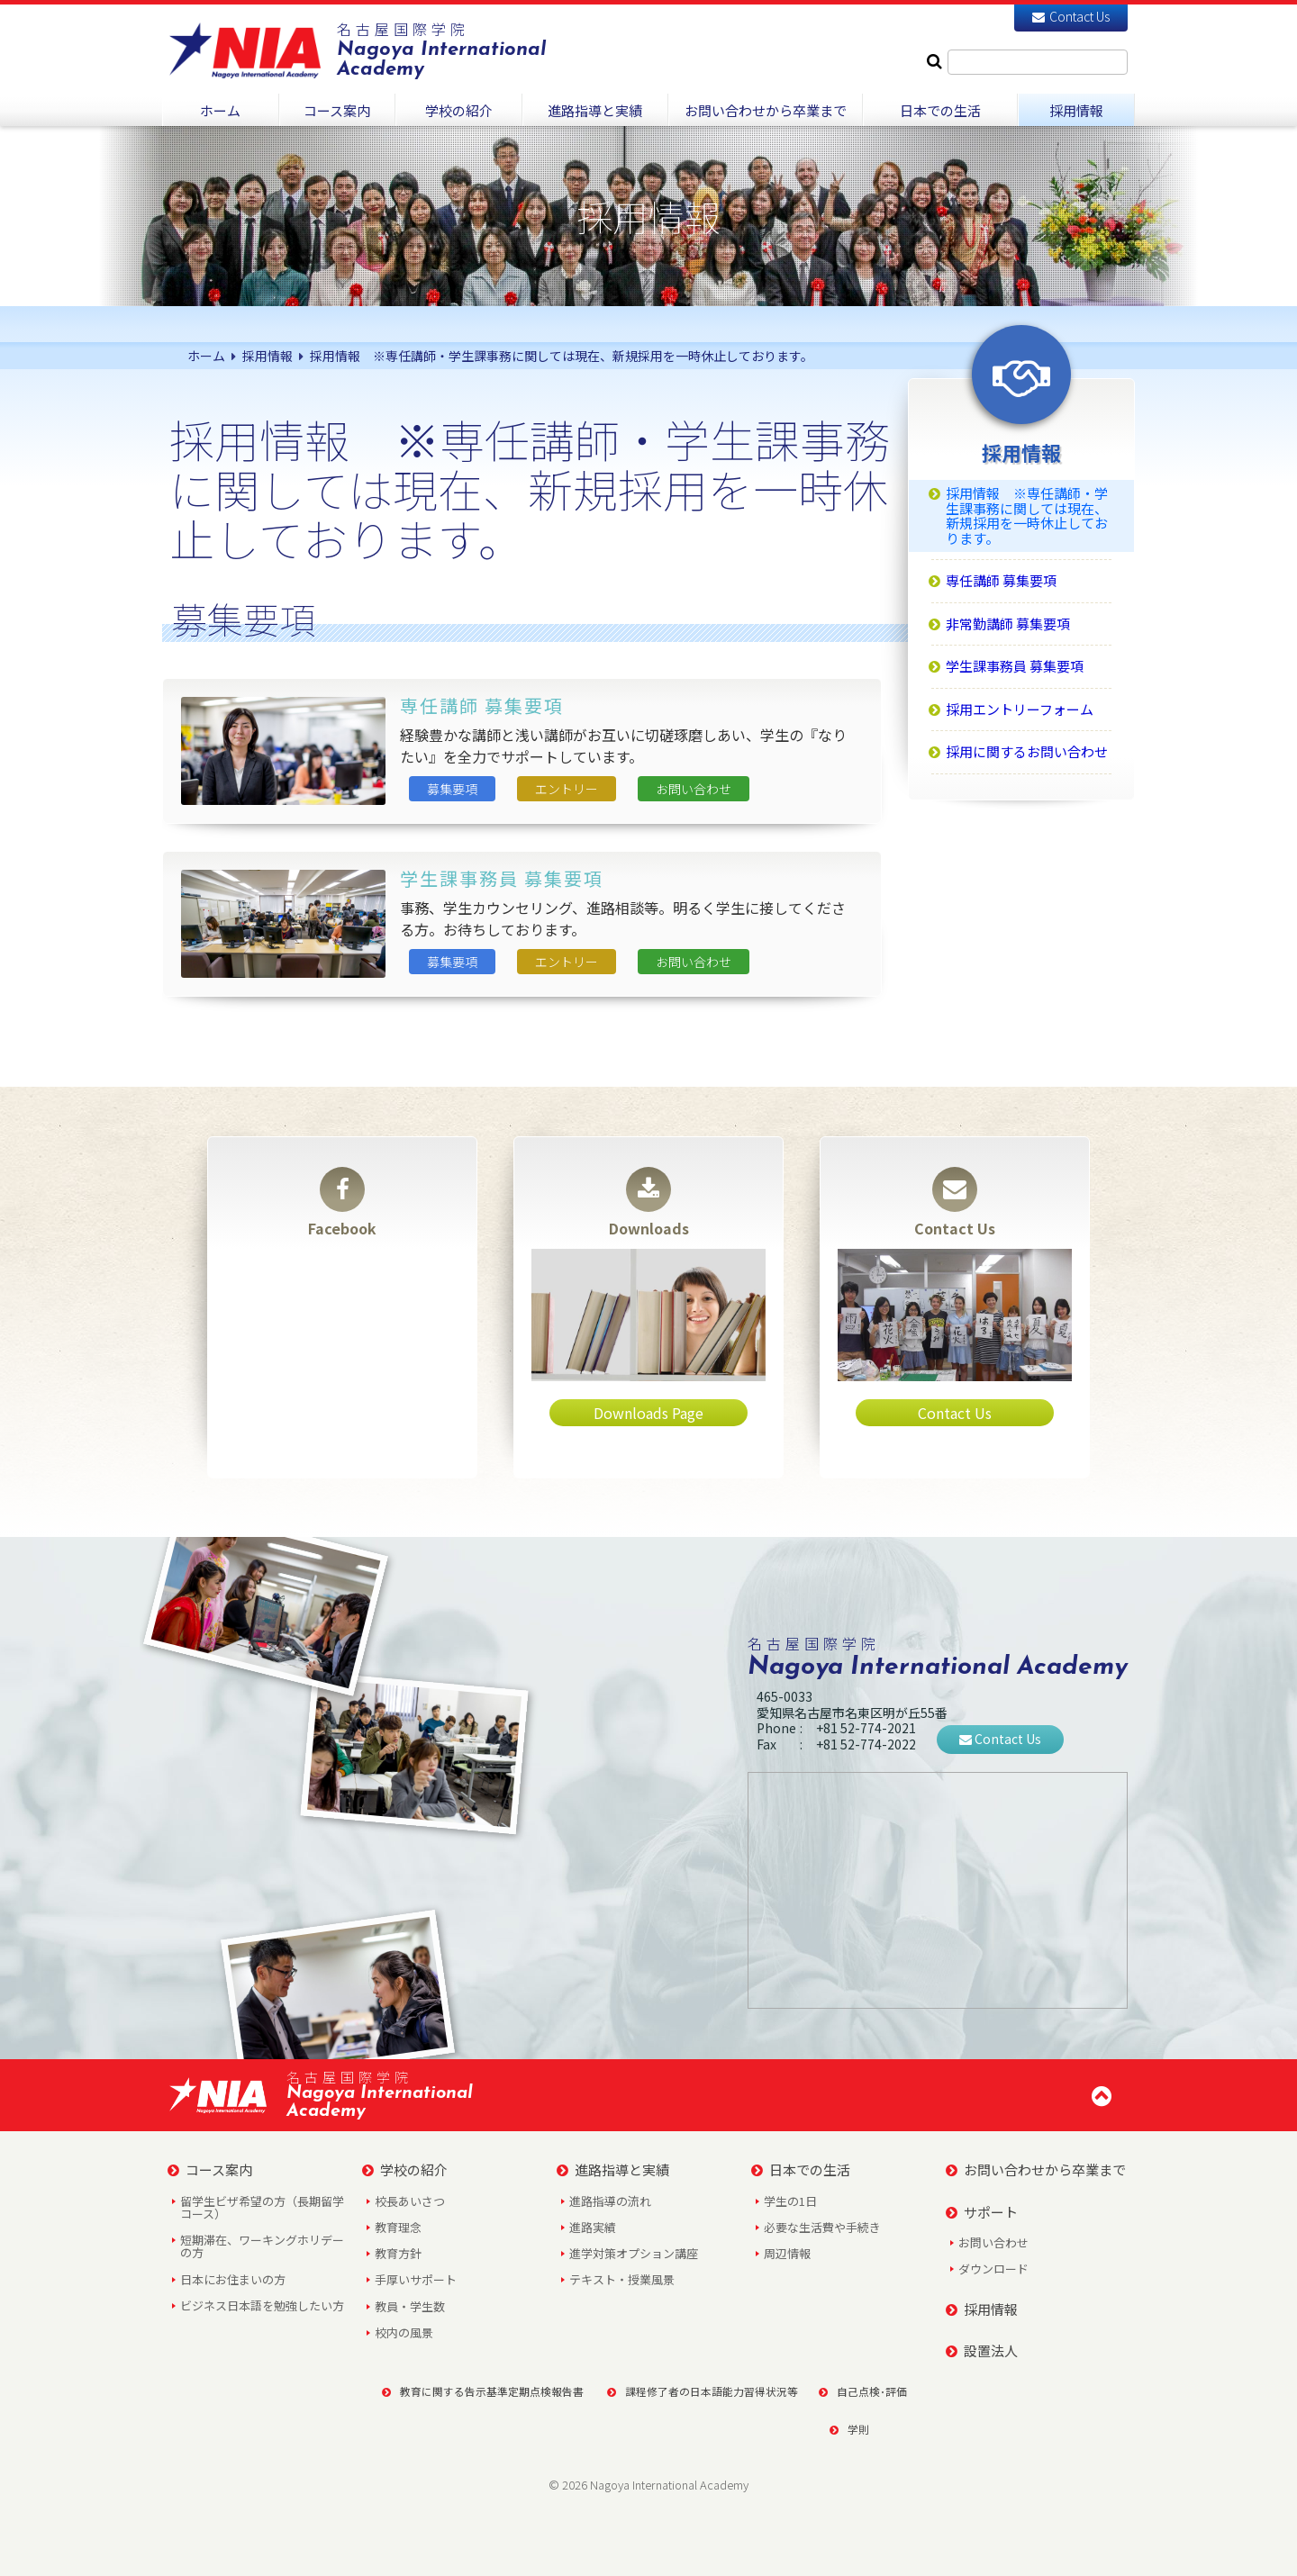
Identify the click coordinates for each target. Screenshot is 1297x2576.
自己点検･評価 (863, 2391)
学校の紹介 (405, 2169)
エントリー (566, 789)
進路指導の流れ (610, 2201)
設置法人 (982, 2350)
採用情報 (982, 2309)
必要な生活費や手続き (822, 2227)
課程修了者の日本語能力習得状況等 (696, 2391)
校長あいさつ (410, 2201)
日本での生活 (800, 2169)
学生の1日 (790, 2201)
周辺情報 (787, 2253)
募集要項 (452, 789)
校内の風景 (404, 2332)
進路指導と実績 (613, 2169)
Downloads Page (648, 1413)
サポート (982, 2211)
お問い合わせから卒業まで (1036, 2169)
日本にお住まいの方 (233, 2279)
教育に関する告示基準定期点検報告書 (477, 2391)
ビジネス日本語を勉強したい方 (262, 2305)
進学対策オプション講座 (633, 2253)
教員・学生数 (410, 2306)
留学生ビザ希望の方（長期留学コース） (262, 2207)
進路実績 (592, 2227)
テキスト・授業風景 (622, 2279)
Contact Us (1071, 16)
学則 (849, 2428)
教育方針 (398, 2253)
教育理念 (398, 2227)
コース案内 (210, 2169)
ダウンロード (993, 2268)
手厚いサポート (416, 2279)
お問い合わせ (693, 789)
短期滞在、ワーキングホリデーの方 (262, 2246)
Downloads (649, 1203)
